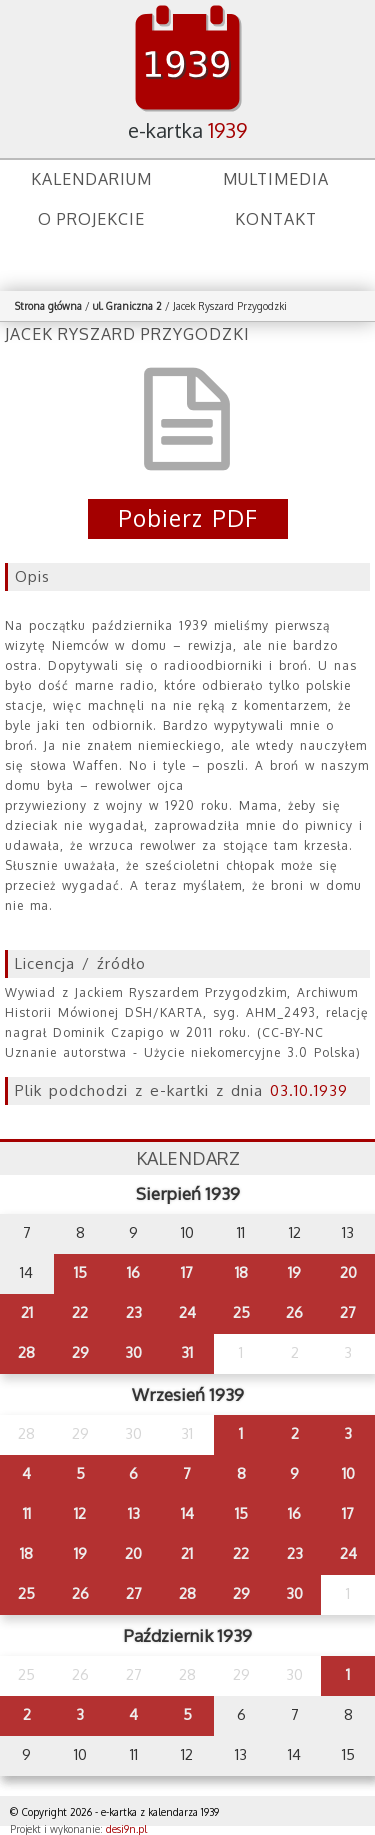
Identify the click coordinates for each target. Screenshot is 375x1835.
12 (80, 1513)
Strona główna (48, 306)
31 (187, 1352)
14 (187, 1513)
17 (187, 1272)
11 (27, 1513)
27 (348, 1312)
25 (241, 1312)
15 (80, 1272)
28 (26, 1352)
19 (294, 1272)
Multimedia (276, 179)
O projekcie (91, 219)
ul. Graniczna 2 (127, 306)
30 (133, 1352)
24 (187, 1312)
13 (134, 1513)
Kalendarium (91, 179)
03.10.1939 (309, 1090)
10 (348, 1473)
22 (80, 1312)
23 (134, 1312)
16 (133, 1272)
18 (241, 1272)
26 (294, 1312)
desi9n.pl (126, 1829)
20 (348, 1272)
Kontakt (276, 219)
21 (27, 1312)
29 (80, 1352)
